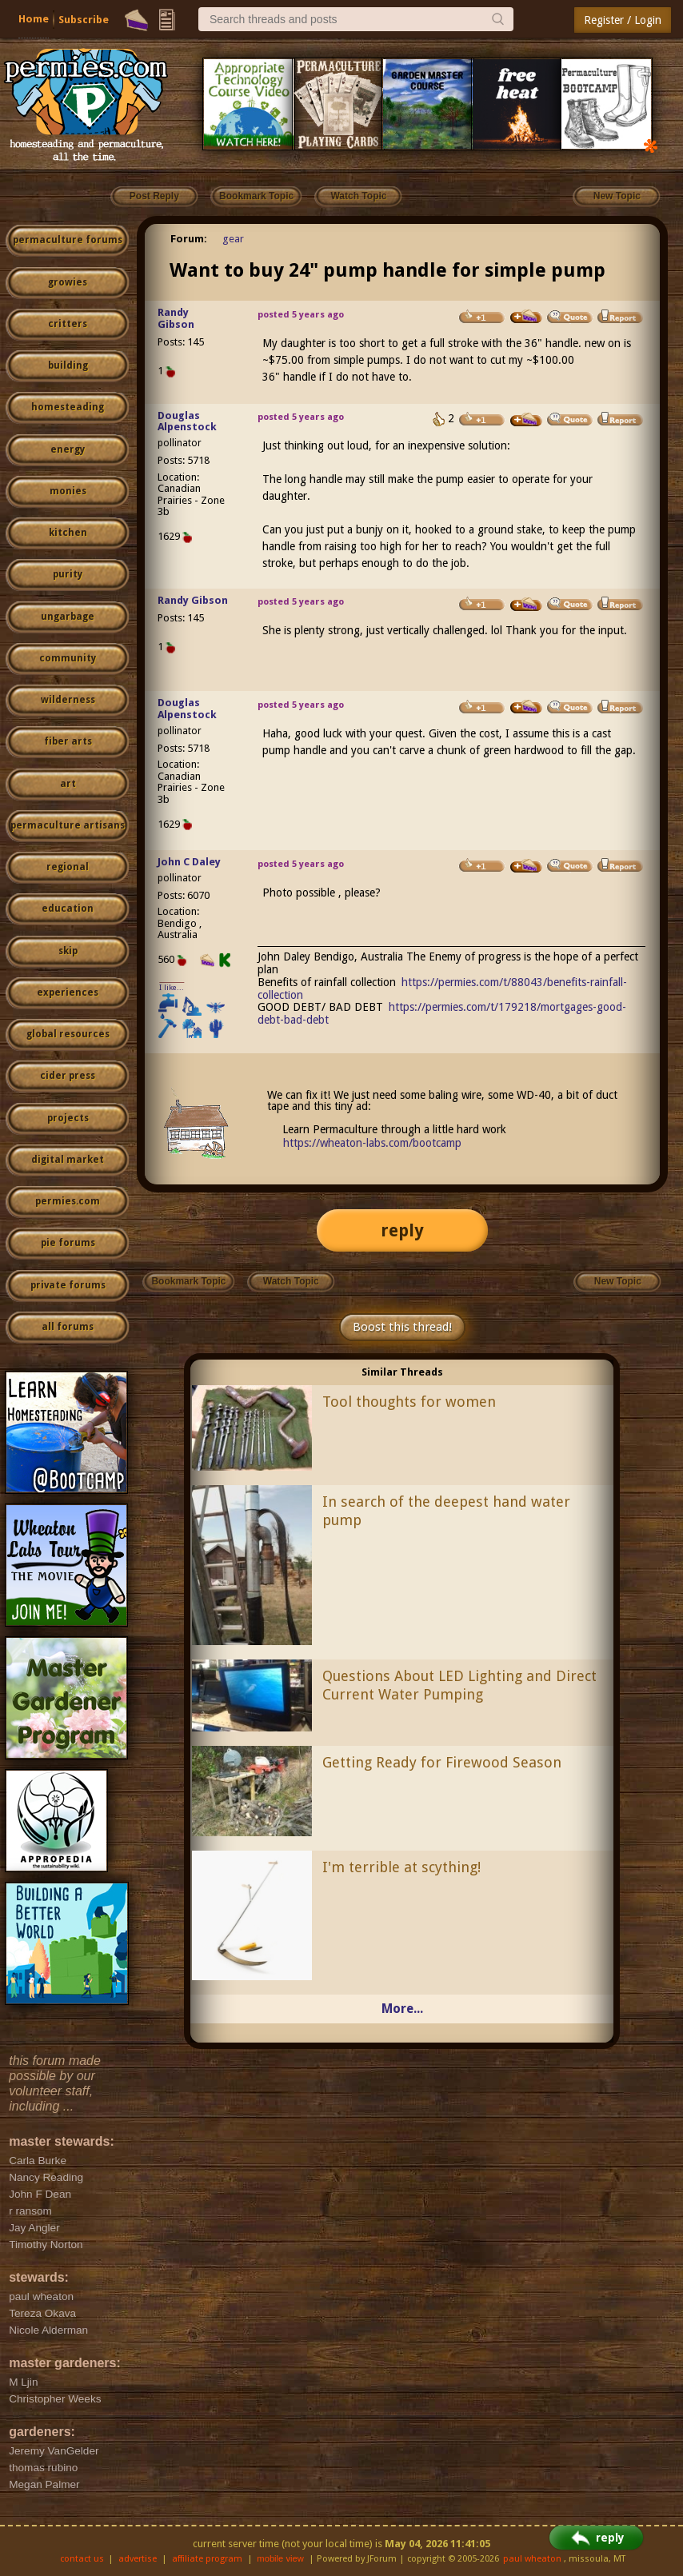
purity (67, 574)
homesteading (67, 407)
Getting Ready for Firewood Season (441, 1762)
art (68, 783)
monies (68, 491)
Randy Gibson (176, 318)
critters (67, 323)
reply (402, 1230)
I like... (171, 987)
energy (67, 449)
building (68, 365)
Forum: (188, 239)
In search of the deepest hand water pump (446, 1510)
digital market (67, 1159)
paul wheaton (532, 2559)
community (67, 658)
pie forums (68, 1242)
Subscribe (83, 20)
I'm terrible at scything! (401, 1867)
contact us (82, 2559)
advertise (137, 2559)
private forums (68, 1285)
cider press (67, 1075)
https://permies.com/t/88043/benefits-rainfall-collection (443, 988)
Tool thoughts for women (409, 1401)
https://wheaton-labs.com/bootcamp (372, 1142)
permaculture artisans (67, 825)
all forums (68, 1326)
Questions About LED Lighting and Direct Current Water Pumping (459, 1685)
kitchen (68, 532)
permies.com (67, 1201)
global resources (68, 1034)
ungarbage (67, 616)
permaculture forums (67, 240)
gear (233, 239)
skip (68, 951)
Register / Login (622, 20)
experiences (67, 992)
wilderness (68, 699)
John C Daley (189, 862)
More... (402, 2008)
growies (67, 282)
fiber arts (68, 741)
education (68, 908)
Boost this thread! (402, 1327)
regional (67, 867)
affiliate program (207, 2559)
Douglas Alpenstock (187, 421)
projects (68, 1118)
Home (33, 19)
